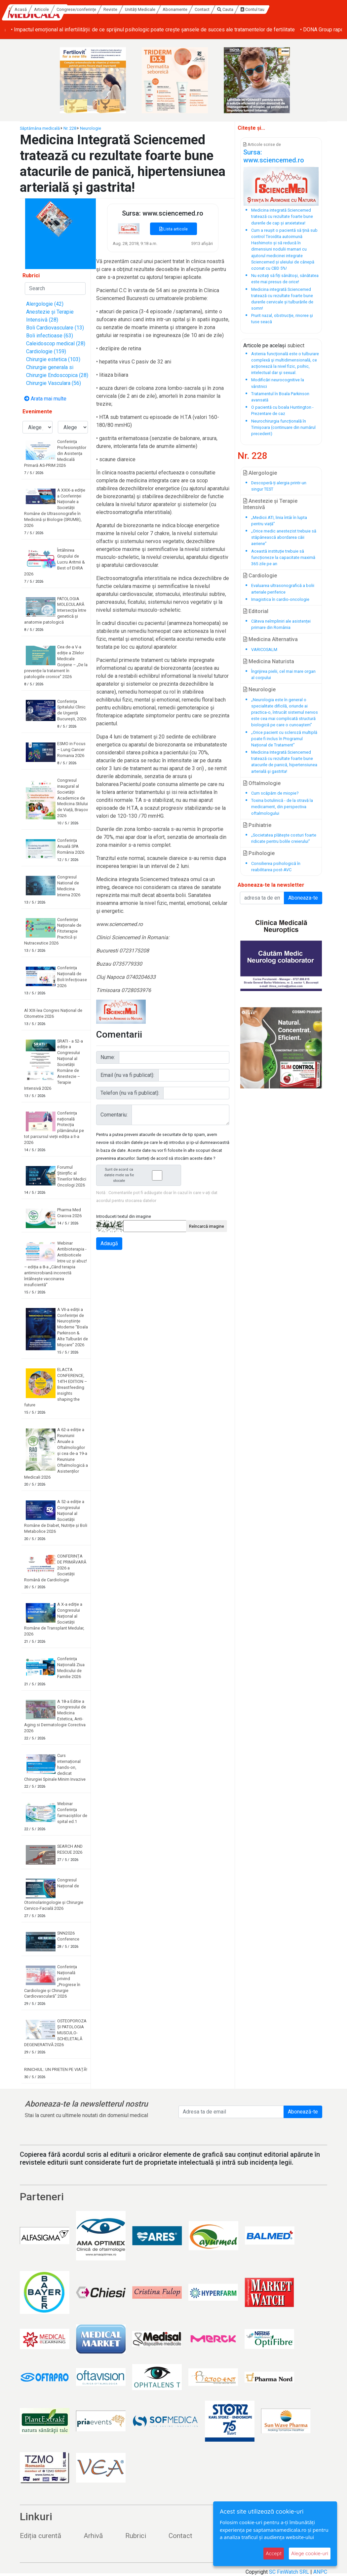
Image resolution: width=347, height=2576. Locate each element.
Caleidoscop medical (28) (55, 343)
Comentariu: (114, 1115)
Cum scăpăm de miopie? (274, 793)
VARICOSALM (264, 649)
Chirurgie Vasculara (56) (53, 383)
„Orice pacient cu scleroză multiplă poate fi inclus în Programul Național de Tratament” (284, 738)
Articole (99, 9)
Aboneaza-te (303, 898)
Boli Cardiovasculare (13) (55, 328)
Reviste (168, 9)
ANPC (320, 2572)
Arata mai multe (45, 398)
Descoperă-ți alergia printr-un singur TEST (278, 486)
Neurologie (90, 128)
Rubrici (135, 2536)
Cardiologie (260, 575)
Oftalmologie (262, 783)
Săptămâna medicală (40, 128)
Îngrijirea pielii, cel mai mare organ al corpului (283, 674)
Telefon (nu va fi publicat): (129, 1093)
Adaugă (109, 1243)
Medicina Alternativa (270, 639)
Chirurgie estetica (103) (53, 359)
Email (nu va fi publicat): (127, 1075)
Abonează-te (303, 2112)
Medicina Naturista (268, 661)
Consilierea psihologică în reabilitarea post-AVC (275, 866)
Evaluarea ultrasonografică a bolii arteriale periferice (282, 588)
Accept (274, 2553)
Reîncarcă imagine (206, 1226)
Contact (259, 9)
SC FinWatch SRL (289, 2572)
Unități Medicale (197, 9)
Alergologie (260, 473)
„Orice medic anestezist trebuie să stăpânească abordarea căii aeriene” (283, 537)
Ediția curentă (40, 2536)
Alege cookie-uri (309, 2553)
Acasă (78, 9)
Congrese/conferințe (134, 9)
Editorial (255, 611)
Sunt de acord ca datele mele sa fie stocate (140, 1175)
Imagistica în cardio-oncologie (280, 599)
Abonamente (232, 9)
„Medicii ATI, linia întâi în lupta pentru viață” (279, 520)
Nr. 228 (69, 128)
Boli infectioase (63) (49, 335)
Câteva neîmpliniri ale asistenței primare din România (281, 624)
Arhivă (93, 2536)
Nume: (107, 1057)
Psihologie (259, 853)
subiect (295, 345)
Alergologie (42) (44, 304)
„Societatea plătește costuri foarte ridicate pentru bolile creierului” (283, 838)
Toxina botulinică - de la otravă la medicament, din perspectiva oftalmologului (282, 806)
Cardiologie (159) (46, 351)
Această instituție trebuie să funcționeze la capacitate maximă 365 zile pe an (283, 557)
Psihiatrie (257, 825)
